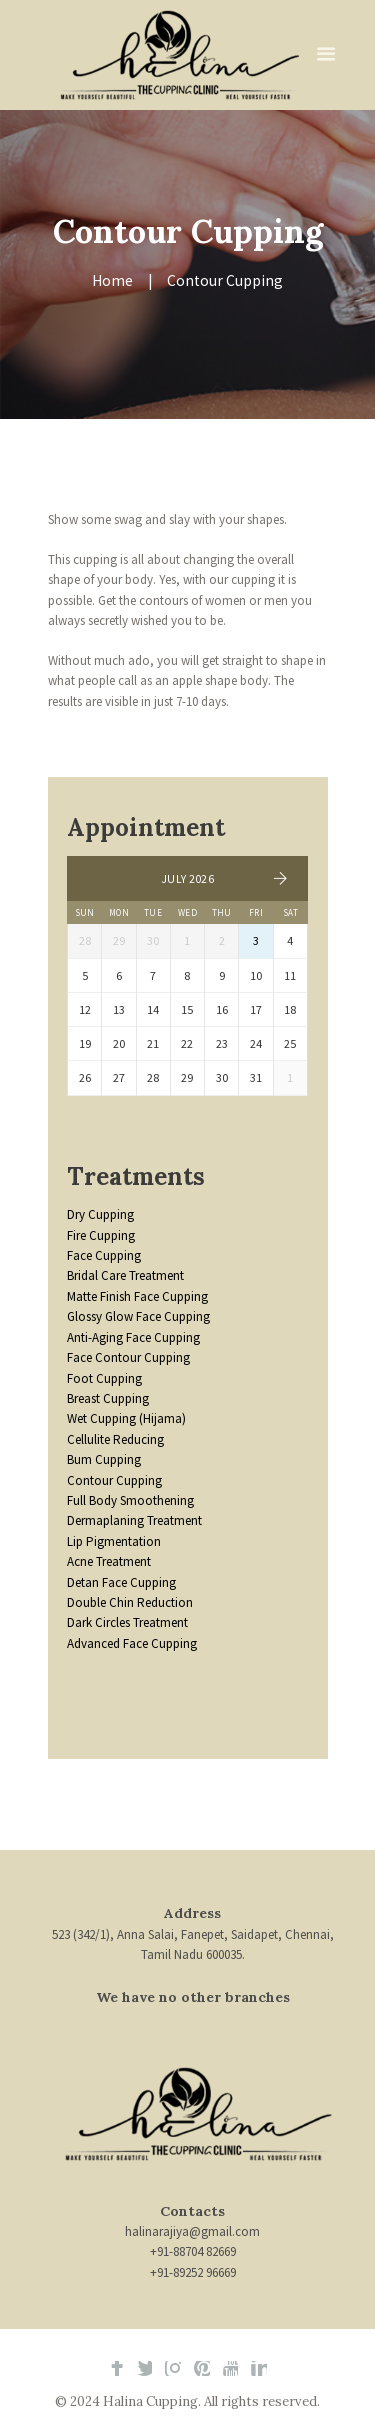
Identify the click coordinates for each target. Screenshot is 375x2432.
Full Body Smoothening (130, 1500)
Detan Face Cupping (121, 1582)
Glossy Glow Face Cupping (138, 1316)
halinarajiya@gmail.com (192, 2231)
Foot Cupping (104, 1378)
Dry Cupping (100, 1214)
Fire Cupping (101, 1235)
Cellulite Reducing (115, 1439)
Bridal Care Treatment (125, 1275)
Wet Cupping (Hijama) (126, 1418)
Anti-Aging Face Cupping (133, 1337)
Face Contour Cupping (128, 1357)
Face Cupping (104, 1255)
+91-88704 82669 (193, 2251)
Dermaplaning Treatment (134, 1520)
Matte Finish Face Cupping (137, 1296)
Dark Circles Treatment (127, 1622)
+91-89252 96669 (193, 2272)
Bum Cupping (104, 1459)
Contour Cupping (114, 1480)
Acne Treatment (109, 1561)
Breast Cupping (108, 1398)
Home (112, 280)
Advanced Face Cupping (132, 1643)
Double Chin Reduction (130, 1602)
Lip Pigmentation (114, 1541)
